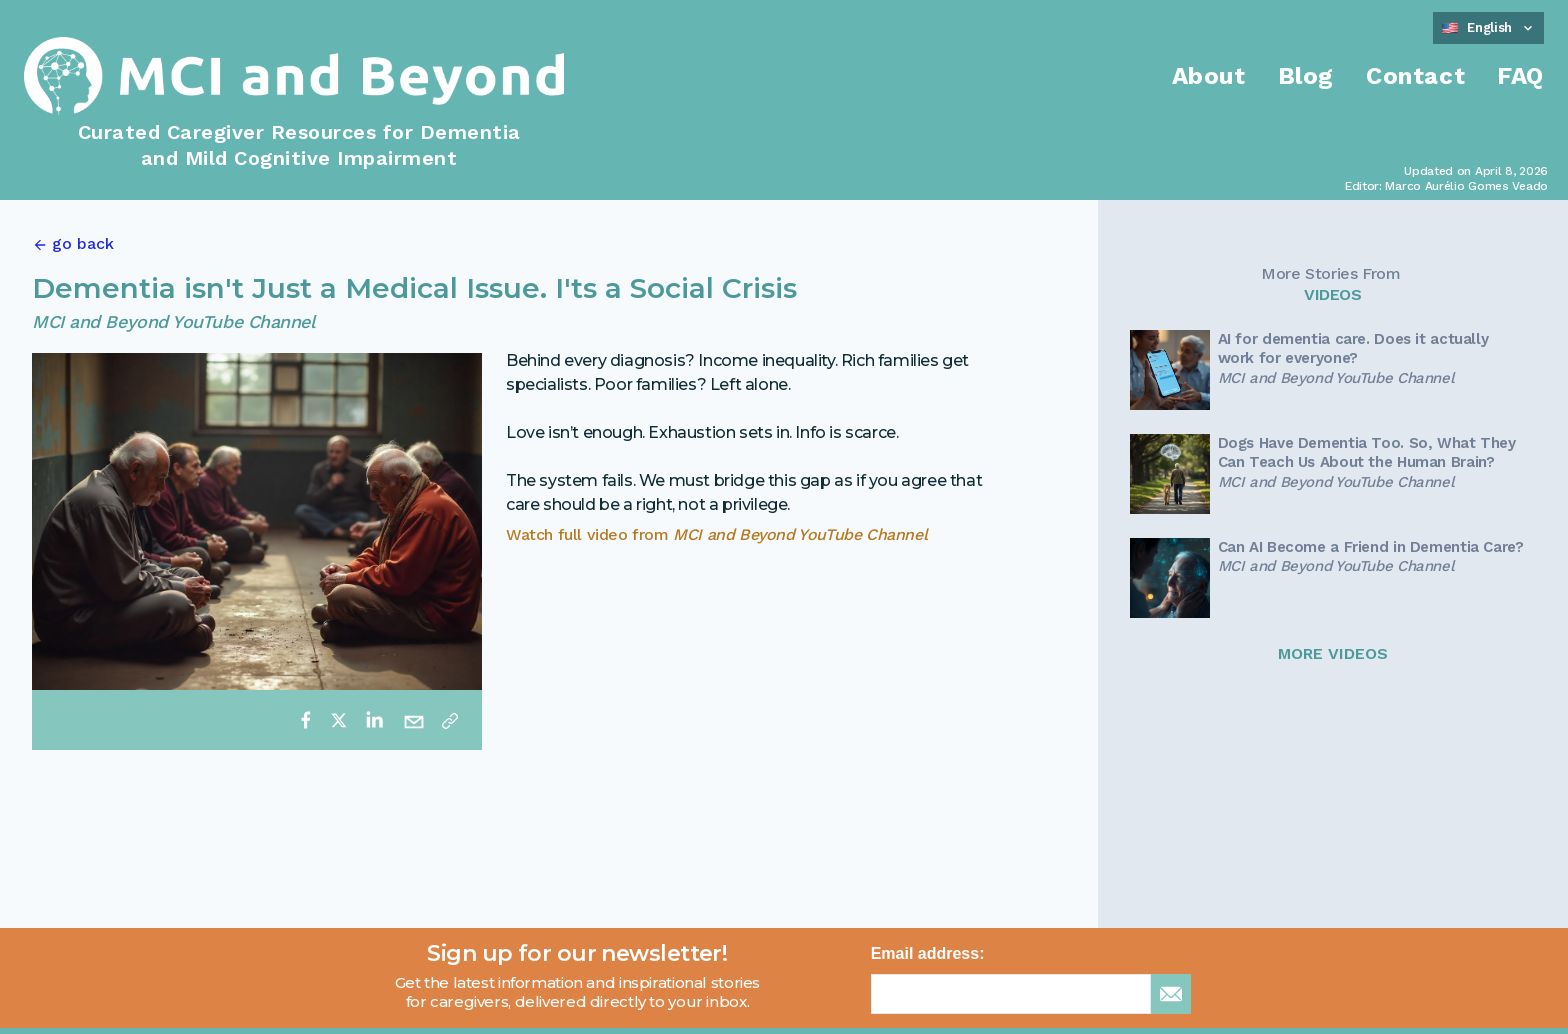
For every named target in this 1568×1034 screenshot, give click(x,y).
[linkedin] (374, 720)
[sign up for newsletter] (1171, 994)
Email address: (928, 953)
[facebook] (306, 720)
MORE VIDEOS (1333, 653)
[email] (414, 720)
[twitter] (339, 720)
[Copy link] (450, 720)
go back (83, 243)
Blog (1306, 76)
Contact (1415, 76)
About (1209, 76)
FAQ (1520, 76)
